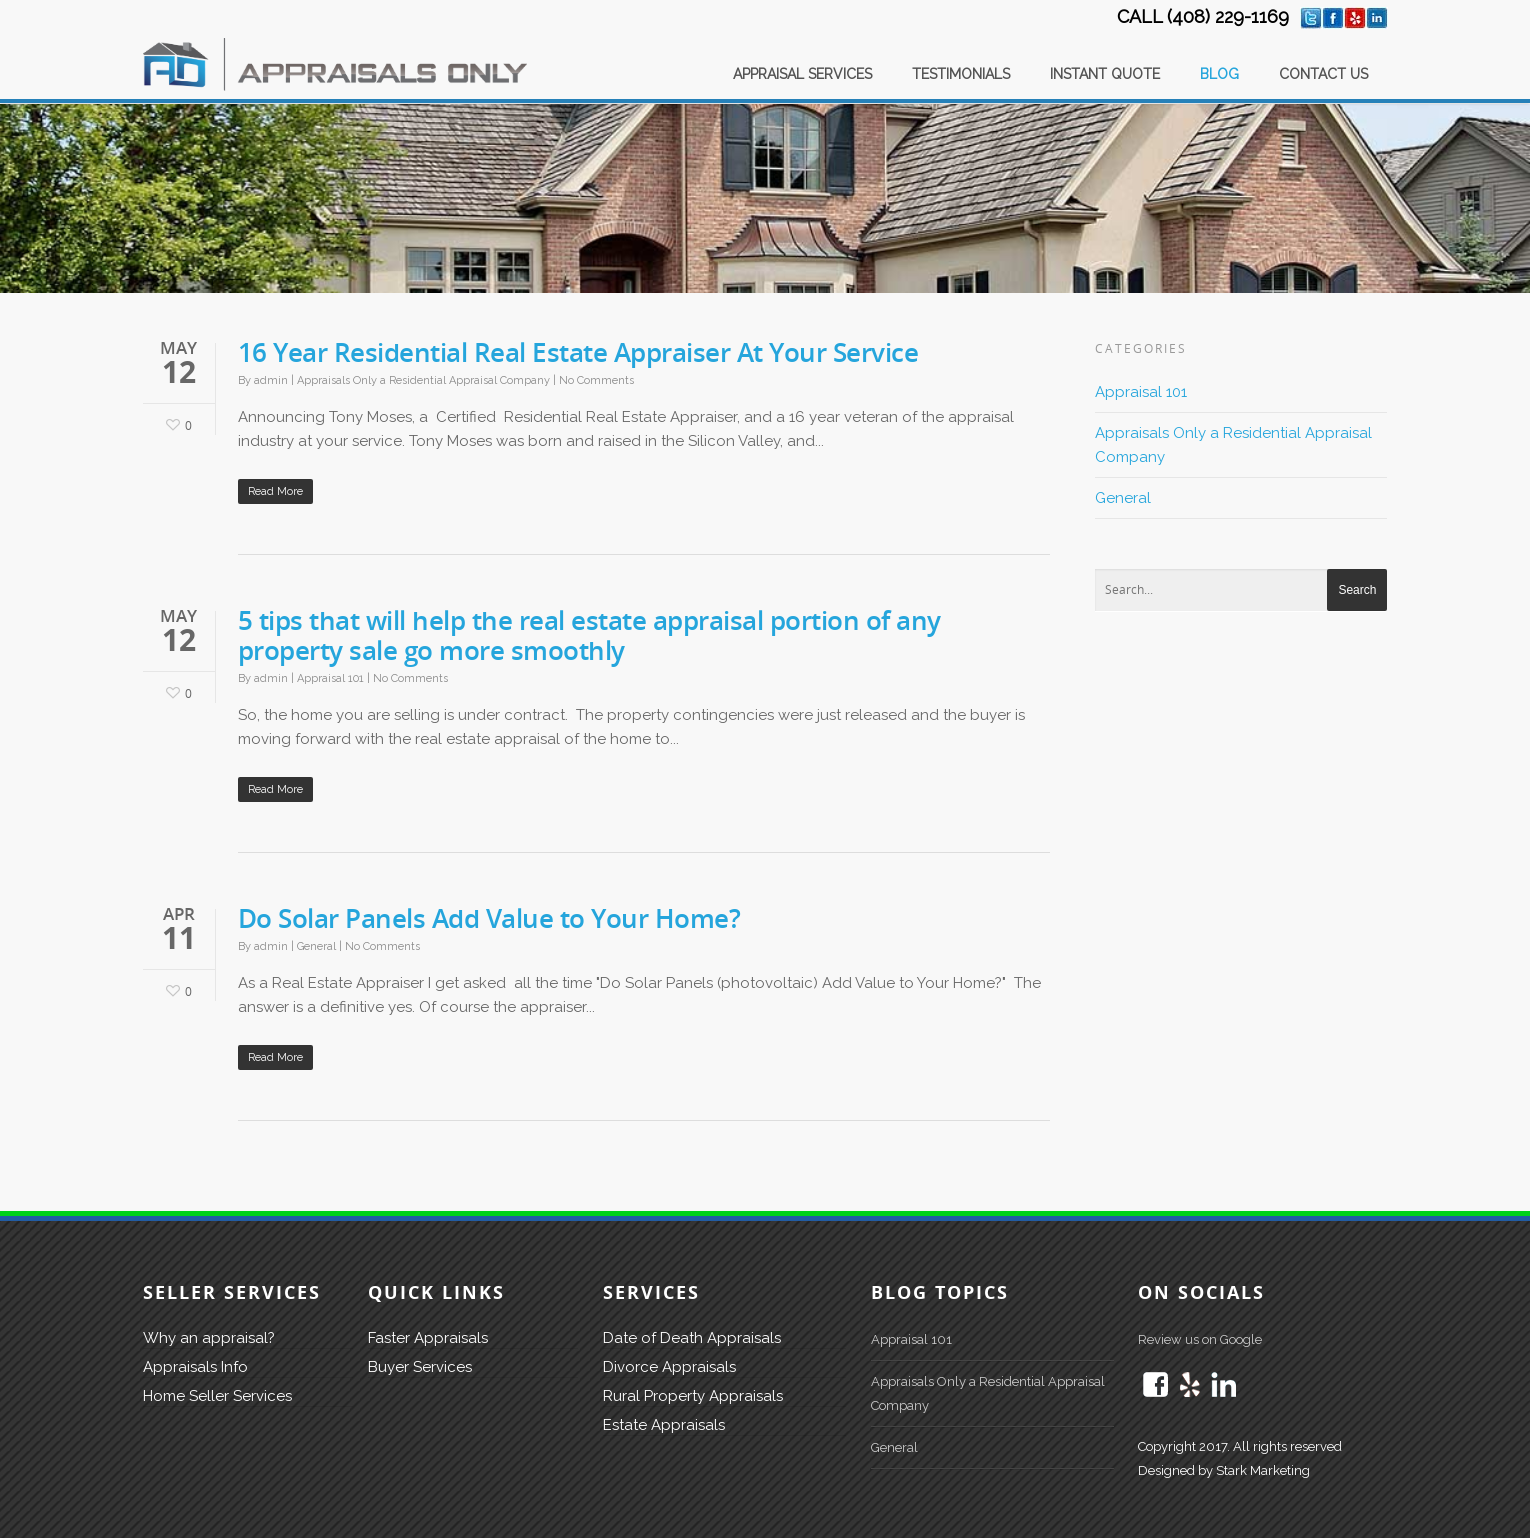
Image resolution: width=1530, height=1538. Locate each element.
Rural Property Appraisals (693, 1396)
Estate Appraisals (664, 1425)
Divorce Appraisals (669, 1367)
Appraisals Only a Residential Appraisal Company (423, 380)
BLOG (1219, 74)
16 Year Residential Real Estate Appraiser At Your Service (578, 352)
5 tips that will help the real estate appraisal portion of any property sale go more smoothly (589, 635)
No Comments (596, 380)
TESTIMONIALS (961, 74)
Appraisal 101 (330, 678)
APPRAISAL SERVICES (802, 74)
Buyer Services (420, 1367)
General (316, 946)
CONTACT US (1323, 74)
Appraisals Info (195, 1367)
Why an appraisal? (209, 1338)
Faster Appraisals (428, 1338)
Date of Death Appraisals (692, 1338)
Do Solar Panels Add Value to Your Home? (489, 918)
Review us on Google (1200, 1339)
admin (271, 380)
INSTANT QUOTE (1105, 74)
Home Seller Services (217, 1396)
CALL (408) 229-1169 (1203, 16)
